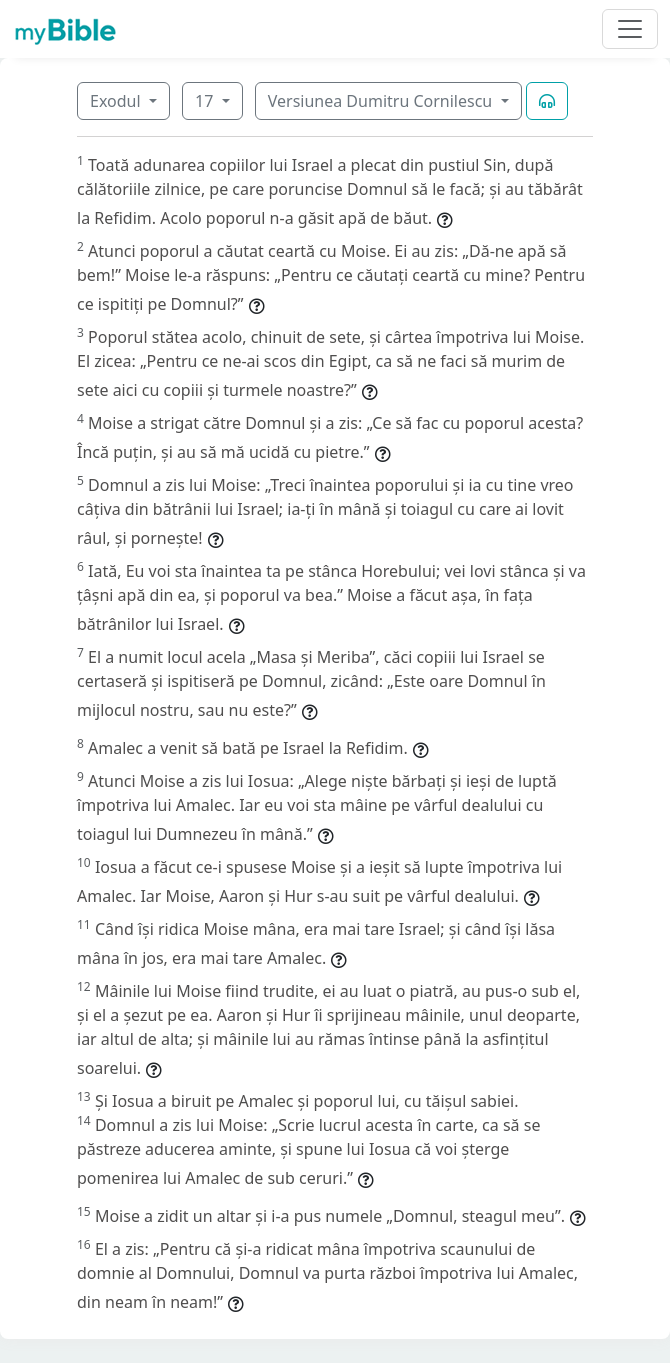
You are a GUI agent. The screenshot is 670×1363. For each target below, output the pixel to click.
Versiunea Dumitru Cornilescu (382, 101)
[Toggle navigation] (630, 29)
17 (206, 101)
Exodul (117, 101)
